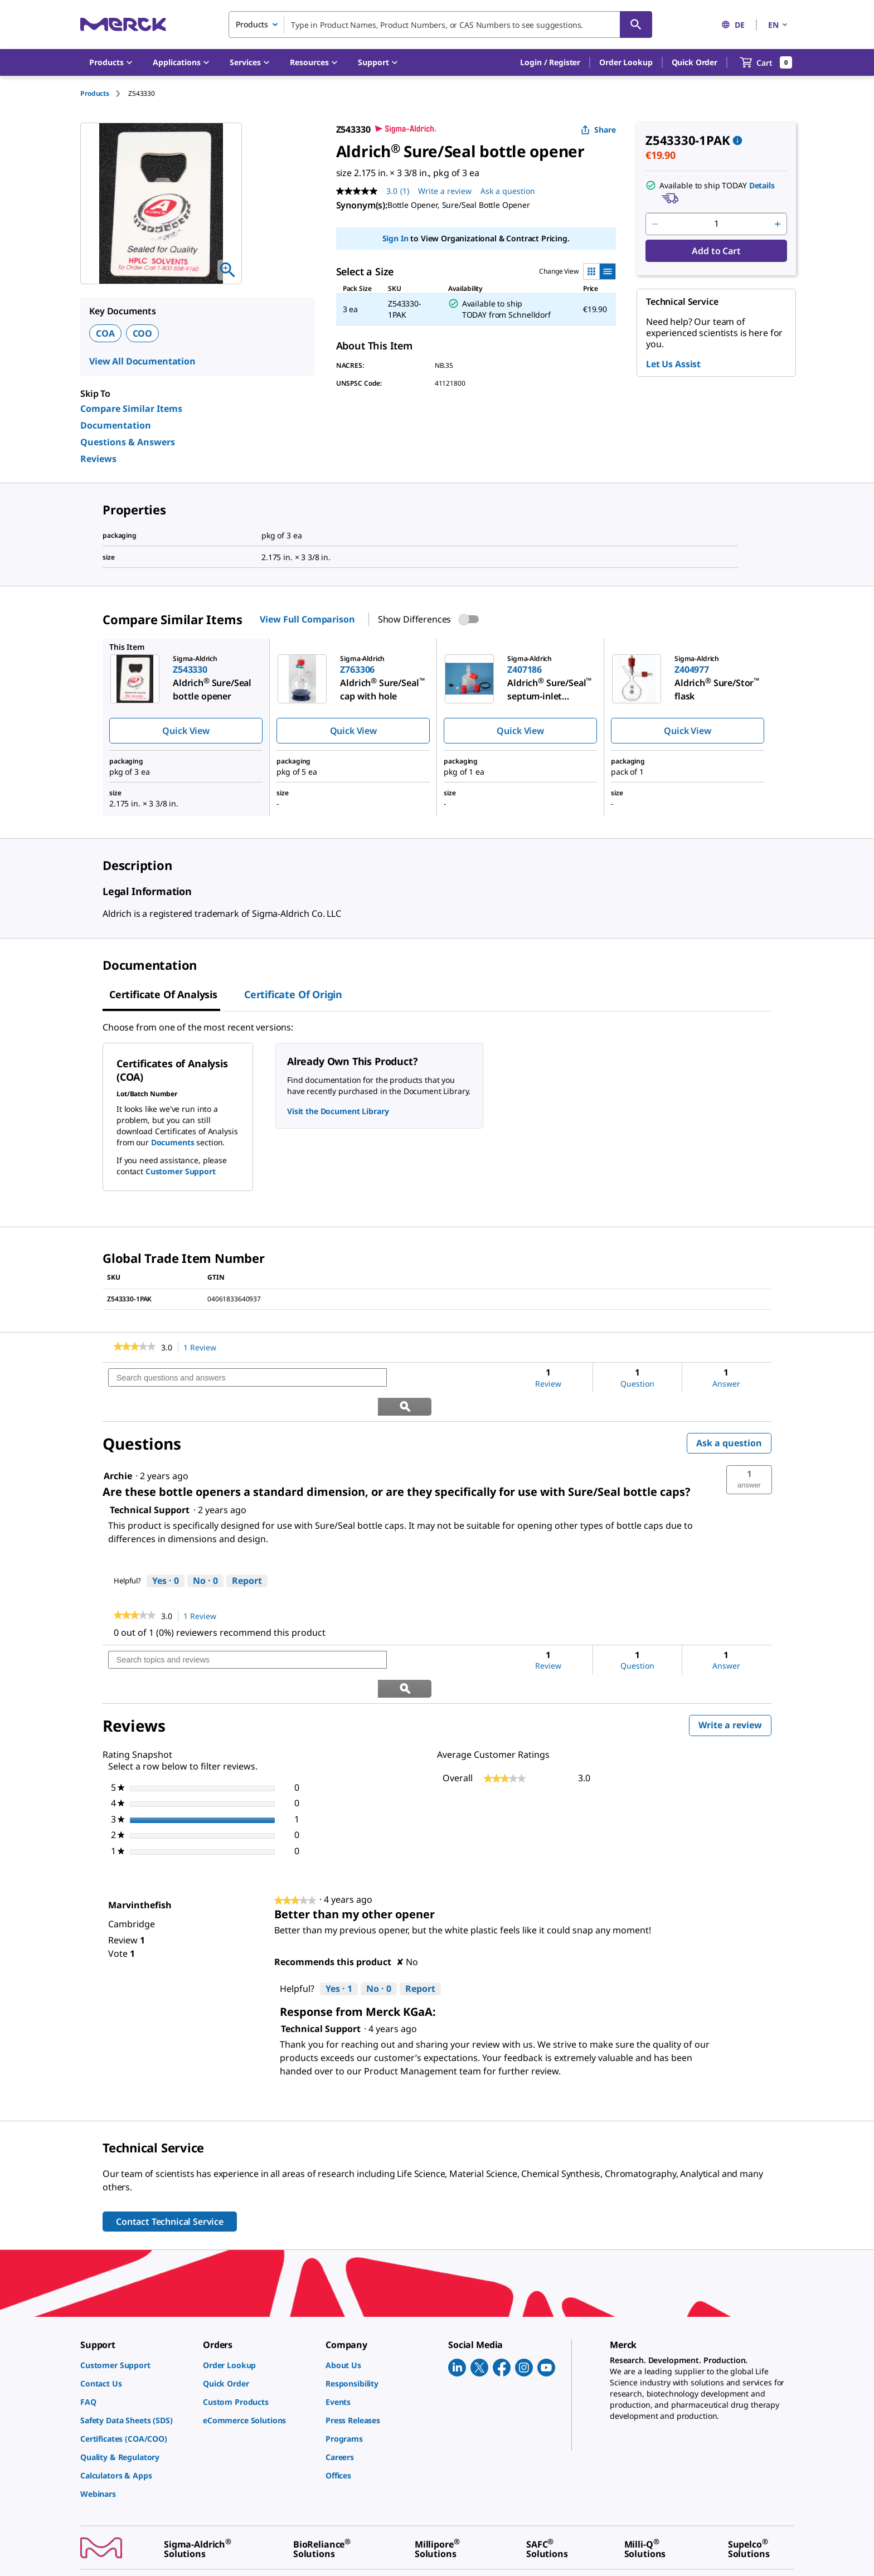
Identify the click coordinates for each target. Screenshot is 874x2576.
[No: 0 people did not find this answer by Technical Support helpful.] (205, 1552)
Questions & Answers (127, 442)
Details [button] (762, 185)
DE (733, 25)
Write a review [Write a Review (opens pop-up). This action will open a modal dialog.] (445, 191)
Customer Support (180, 1171)
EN (778, 25)
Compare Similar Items (131, 408)
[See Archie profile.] (118, 1447)
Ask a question (729, 1414)
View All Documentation (142, 361)
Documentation (115, 425)
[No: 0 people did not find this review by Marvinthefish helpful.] (379, 1932)
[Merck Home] (123, 24)
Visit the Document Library (338, 1111)
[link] (135, 1347)
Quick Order (694, 62)
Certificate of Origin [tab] (293, 994)
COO (143, 333)
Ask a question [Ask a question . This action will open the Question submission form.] (507, 191)
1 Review (202, 1348)
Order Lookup (625, 62)
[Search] (636, 24)
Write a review (734, 1670)
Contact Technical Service (170, 2165)
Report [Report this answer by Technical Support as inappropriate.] (247, 1552)
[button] (550, 62)
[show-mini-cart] (766, 62)
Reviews (98, 459)
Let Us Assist (673, 364)
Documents (173, 1142)
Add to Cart (716, 251)
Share (598, 129)
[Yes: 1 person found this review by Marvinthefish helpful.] (339, 1932)
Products (94, 93)
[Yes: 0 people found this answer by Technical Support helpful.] (165, 1552)
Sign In (395, 238)
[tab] (104, 93)
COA (105, 333)
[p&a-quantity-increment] (777, 224)
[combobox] (440, 24)
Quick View (185, 731)
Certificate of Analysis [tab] (163, 994)
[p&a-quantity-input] (716, 224)
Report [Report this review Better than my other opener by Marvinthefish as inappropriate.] (420, 1932)
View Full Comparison (307, 619)
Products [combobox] (252, 24)
